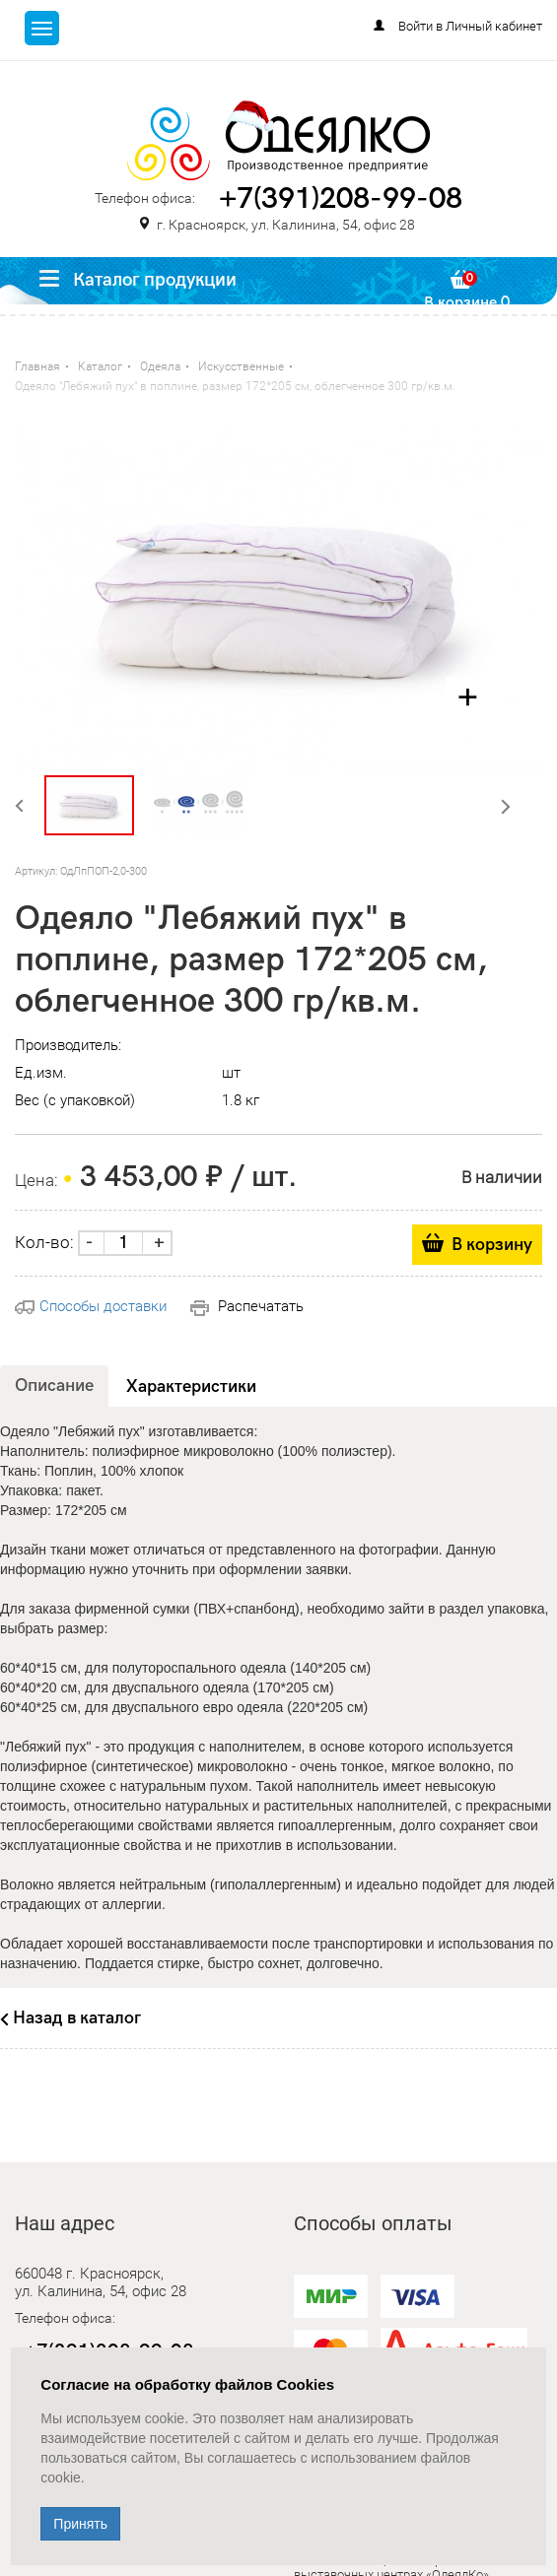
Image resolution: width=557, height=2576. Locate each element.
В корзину (492, 1244)
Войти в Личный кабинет (470, 26)
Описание (54, 1385)
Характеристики (191, 1386)
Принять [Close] (80, 2524)
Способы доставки (91, 1306)
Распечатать (247, 1306)
